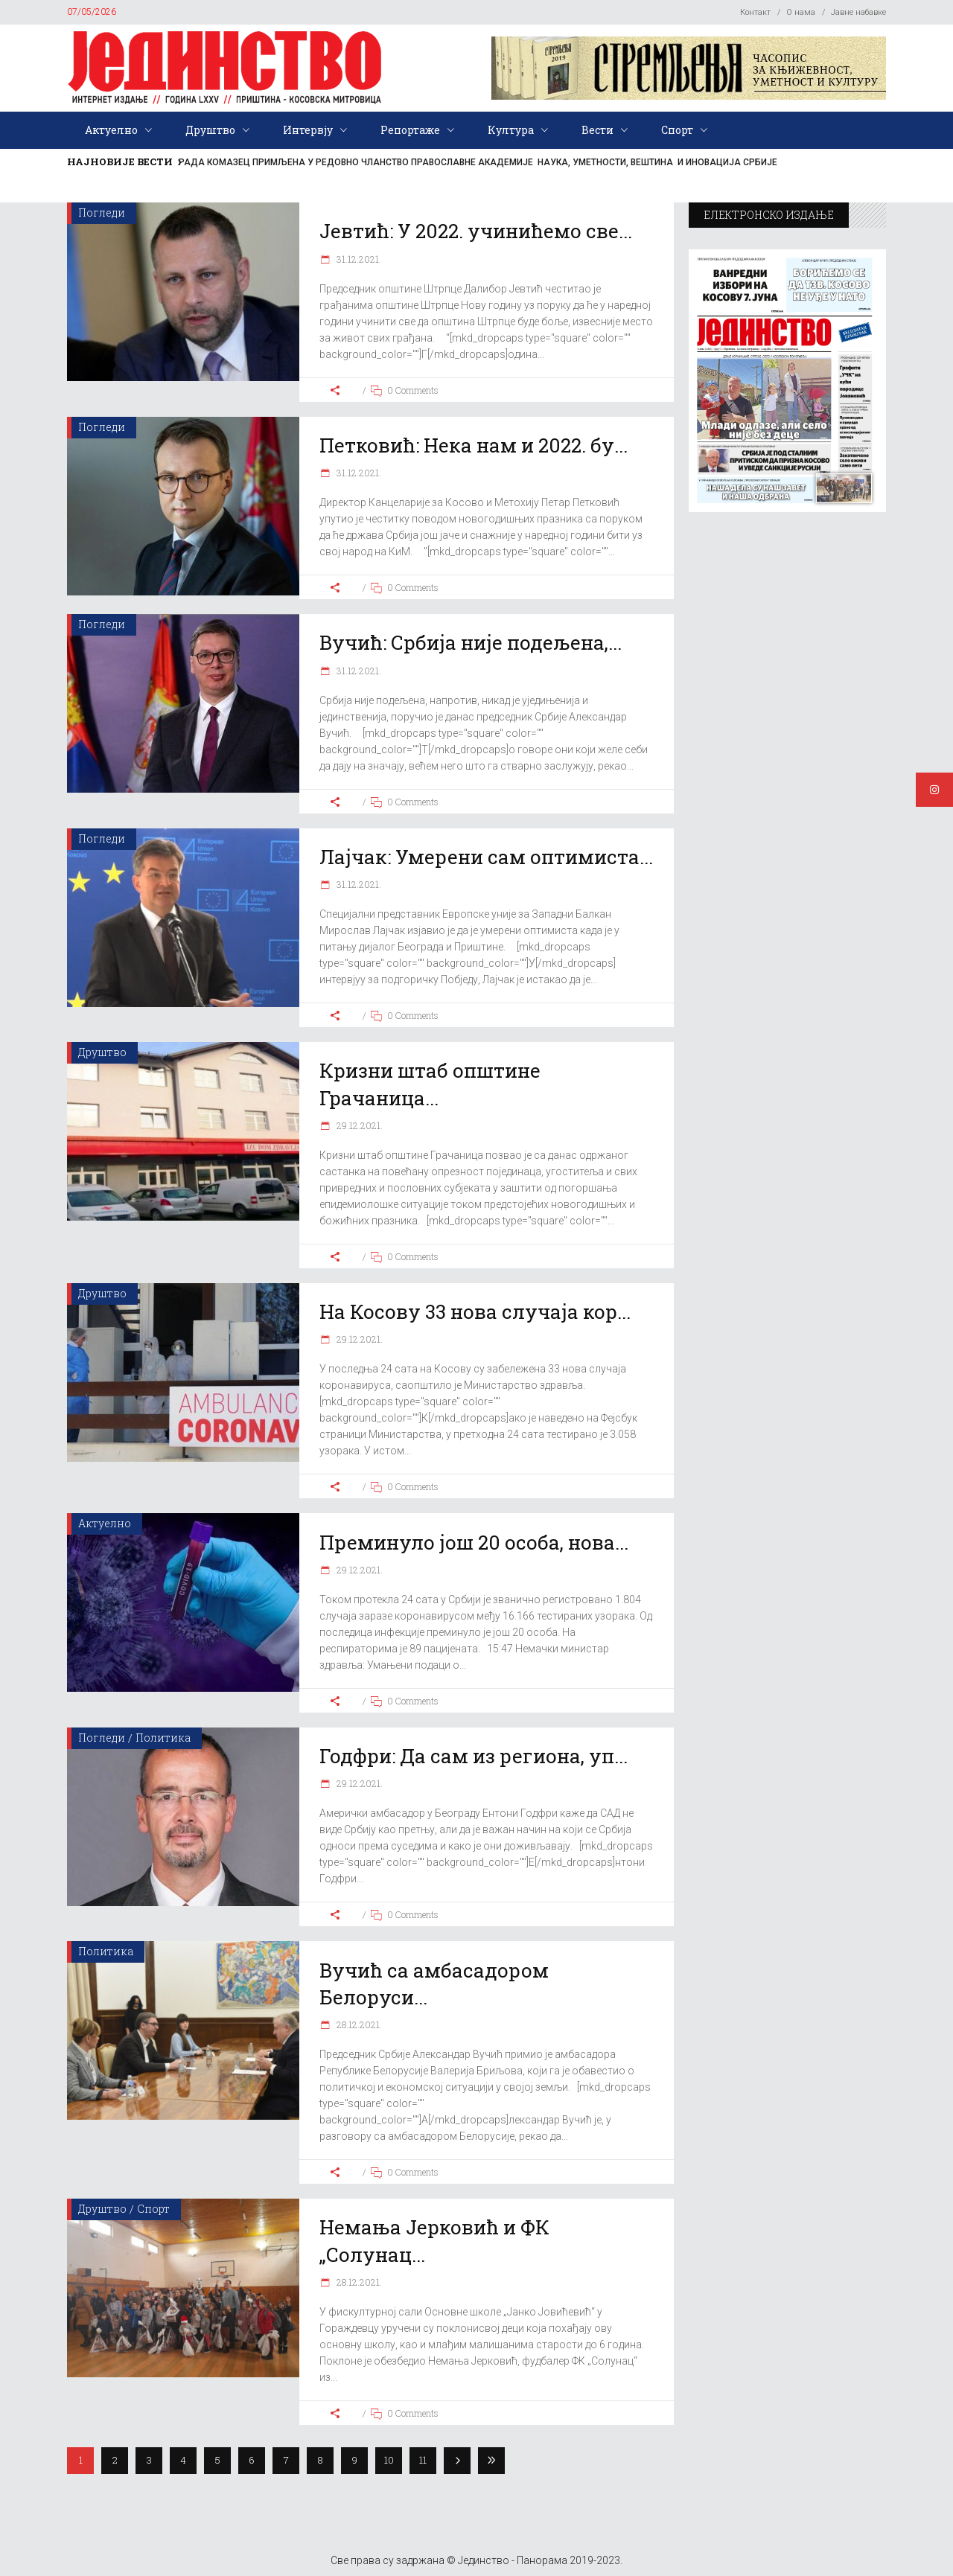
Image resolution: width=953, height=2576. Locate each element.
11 (423, 2460)
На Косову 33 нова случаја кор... (475, 1311)
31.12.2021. (357, 259)
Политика (163, 1737)
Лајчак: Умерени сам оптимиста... (486, 856)
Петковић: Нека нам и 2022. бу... (473, 445)
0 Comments (413, 390)
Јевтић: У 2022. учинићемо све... (475, 230)
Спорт (153, 2209)
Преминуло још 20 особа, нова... (473, 1542)
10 (389, 2460)
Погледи (101, 212)
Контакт (755, 12)
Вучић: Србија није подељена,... (470, 642)
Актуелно (104, 1523)
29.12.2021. (358, 1125)
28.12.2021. (358, 2024)
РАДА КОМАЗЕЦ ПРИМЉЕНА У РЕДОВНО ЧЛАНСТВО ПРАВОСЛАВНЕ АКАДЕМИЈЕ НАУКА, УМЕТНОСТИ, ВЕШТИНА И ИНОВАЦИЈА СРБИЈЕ (478, 162)
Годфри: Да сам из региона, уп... (473, 1755)
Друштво (102, 1052)
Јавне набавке (858, 12)
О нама (800, 12)
